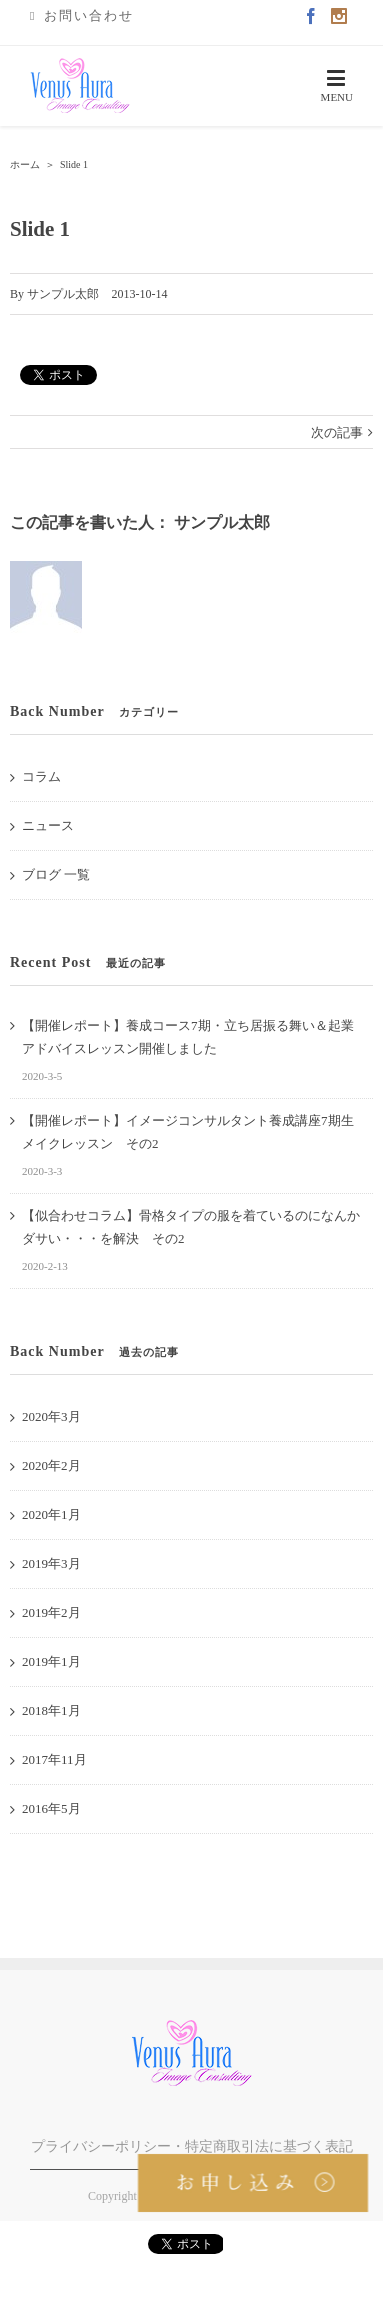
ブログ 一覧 (56, 874)
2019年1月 (51, 1661)
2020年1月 (51, 1514)
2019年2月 (51, 1612)
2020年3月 (51, 1416)
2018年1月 (51, 1710)
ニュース (48, 825)
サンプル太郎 (63, 294)
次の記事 (337, 432)
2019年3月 (51, 1563)
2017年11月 (54, 1759)
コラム (41, 776)
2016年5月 (51, 1808)
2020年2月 (51, 1465)
